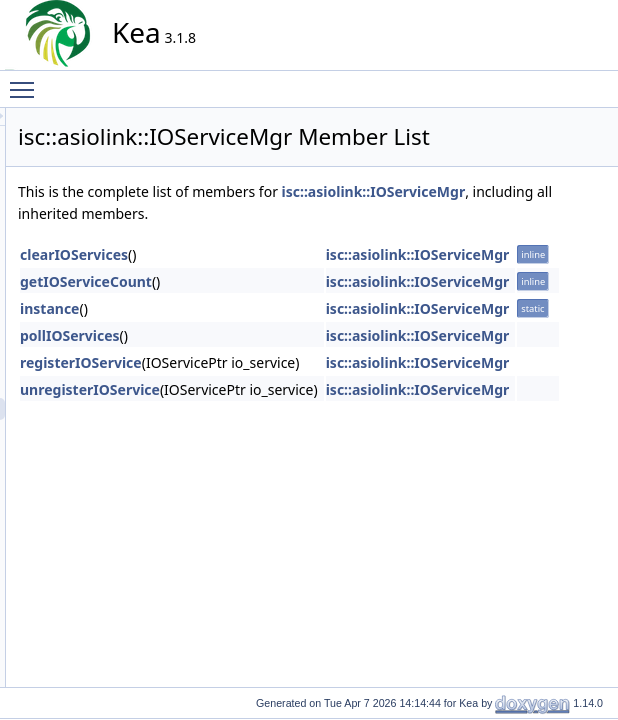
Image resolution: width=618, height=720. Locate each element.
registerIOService (261, 362)
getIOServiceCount (266, 281)
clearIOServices (254, 254)
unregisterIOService (270, 389)
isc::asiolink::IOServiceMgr (290, 213)
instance (229, 308)
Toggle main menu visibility (27, 81)
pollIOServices (250, 335)
